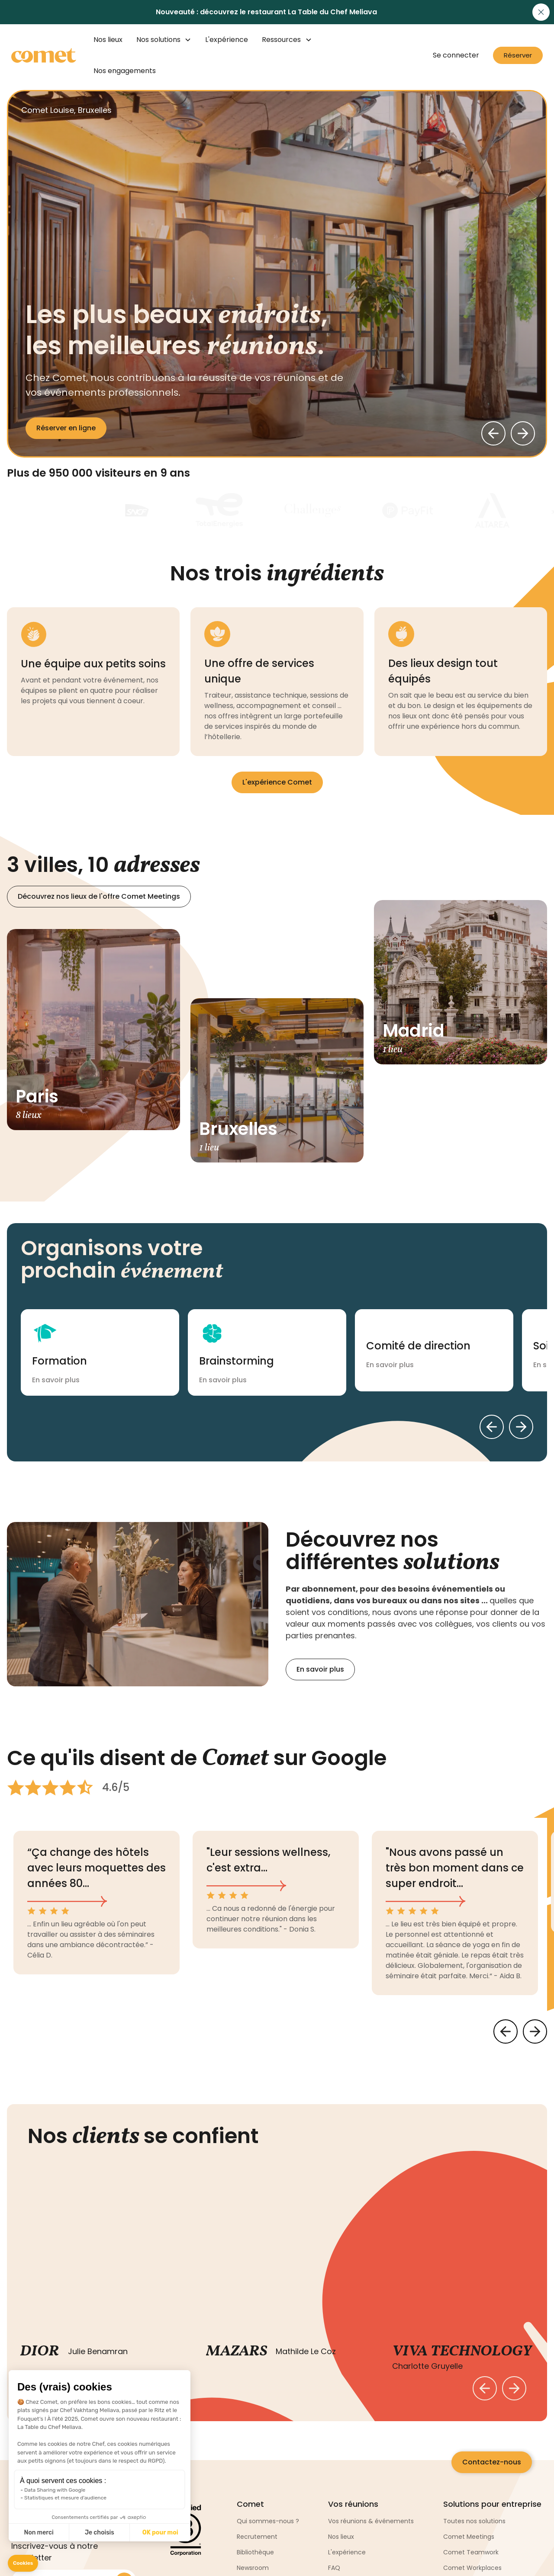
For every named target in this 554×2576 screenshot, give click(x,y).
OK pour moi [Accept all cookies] (160, 2532)
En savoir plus (320, 1669)
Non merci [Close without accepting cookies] (38, 2532)
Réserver (518, 55)
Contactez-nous (491, 2462)
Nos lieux (107, 40)
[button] (23, 2563)
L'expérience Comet (277, 782)
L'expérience (226, 40)
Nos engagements (124, 71)
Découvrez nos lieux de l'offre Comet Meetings (99, 896)
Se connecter (456, 55)
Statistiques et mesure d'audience (65, 2498)
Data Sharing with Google (54, 2490)
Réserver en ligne (66, 428)
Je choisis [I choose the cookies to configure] (99, 2532)
